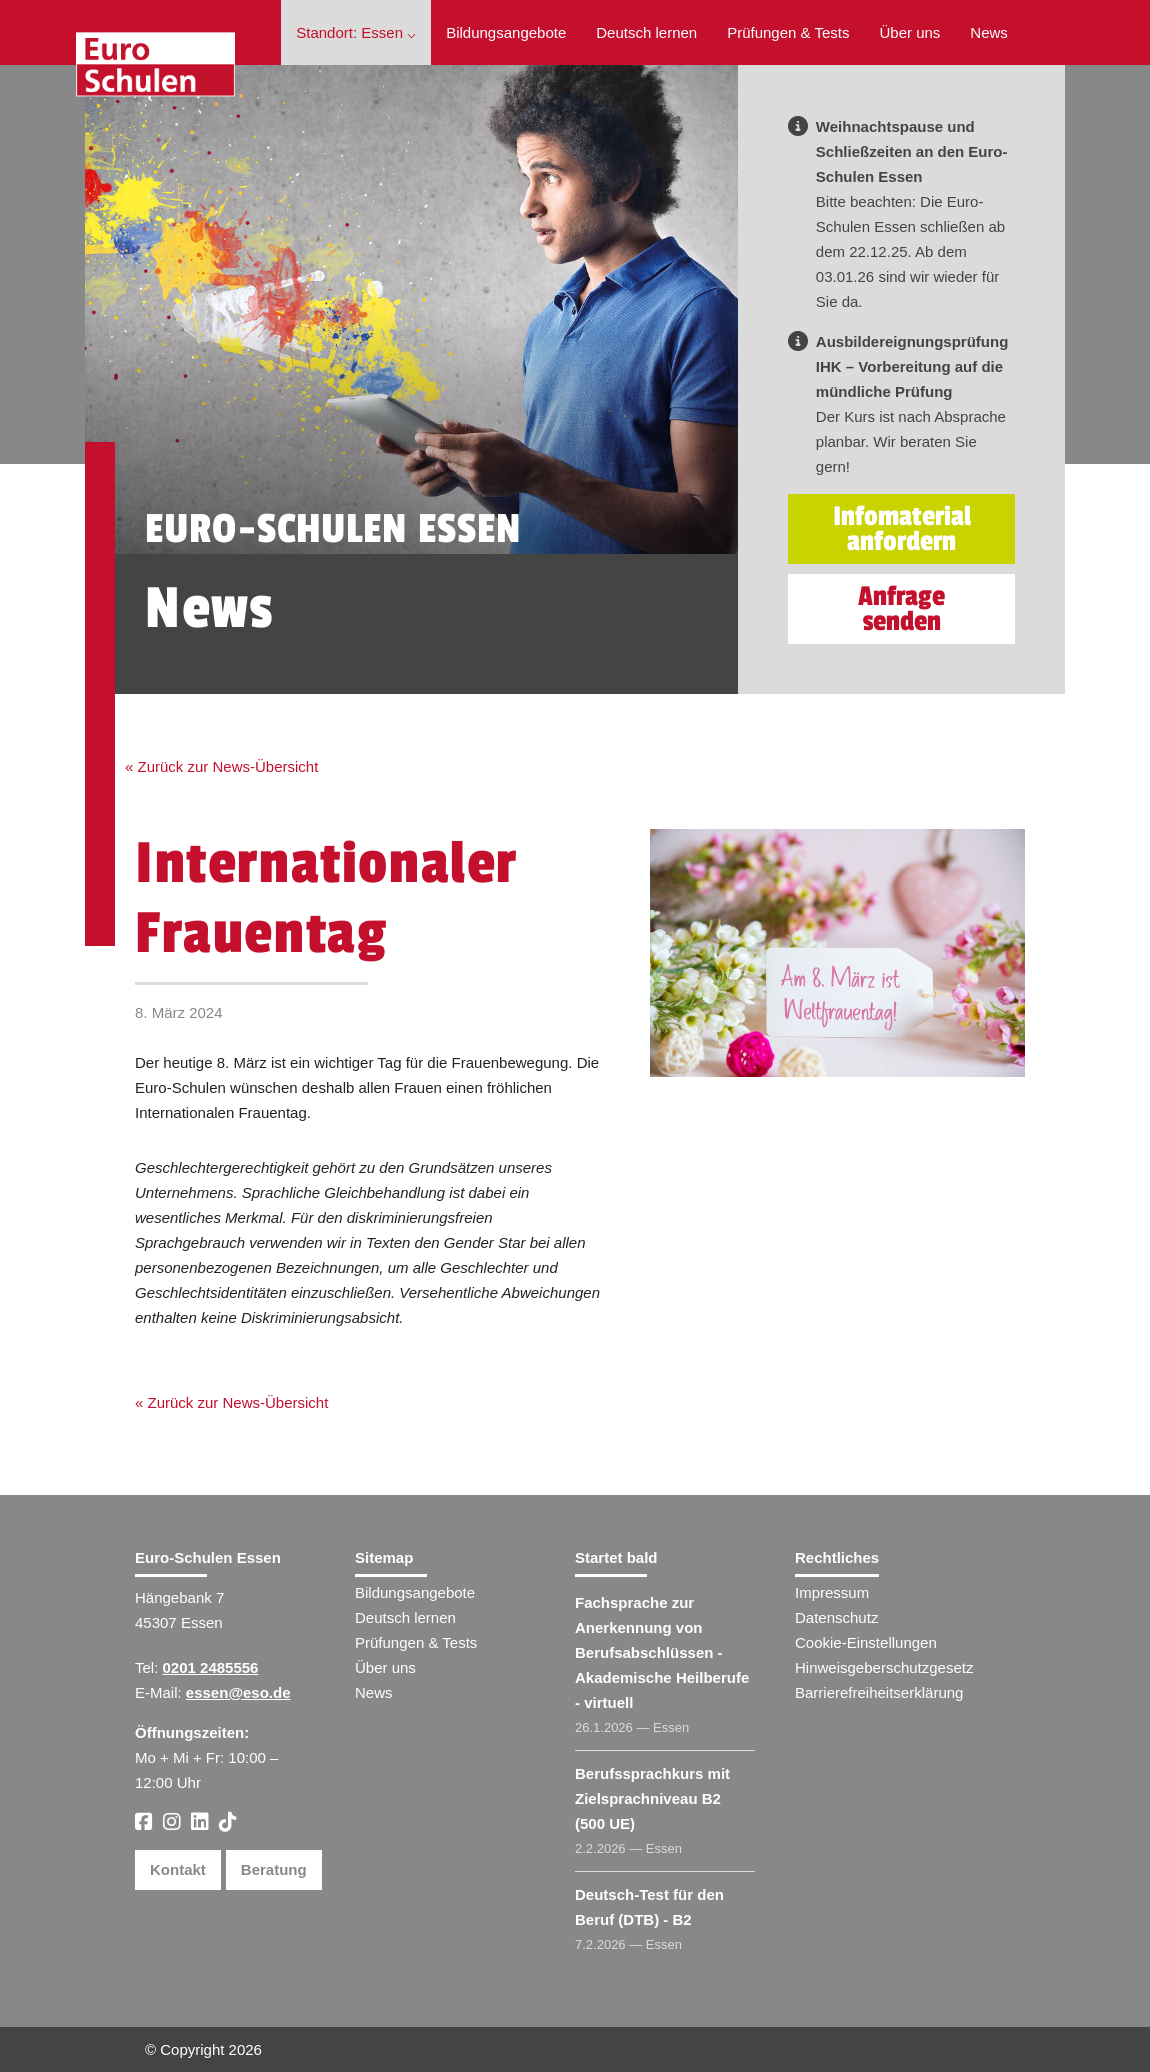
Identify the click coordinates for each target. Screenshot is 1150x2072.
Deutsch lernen (646, 32)
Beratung (274, 1869)
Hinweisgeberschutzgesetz (884, 1667)
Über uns (909, 32)
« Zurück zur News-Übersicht (221, 766)
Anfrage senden (901, 609)
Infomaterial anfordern (902, 529)
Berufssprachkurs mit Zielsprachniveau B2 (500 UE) (652, 1798)
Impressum (832, 1592)
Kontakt (178, 1869)
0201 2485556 (211, 1667)
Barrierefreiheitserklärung (879, 1692)
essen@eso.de (238, 1692)
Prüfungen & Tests (788, 32)
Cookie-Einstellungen (866, 1642)
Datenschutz (836, 1617)
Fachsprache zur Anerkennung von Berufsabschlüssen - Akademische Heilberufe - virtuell (662, 1652)
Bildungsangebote (506, 32)
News (989, 32)
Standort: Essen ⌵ (356, 32)
